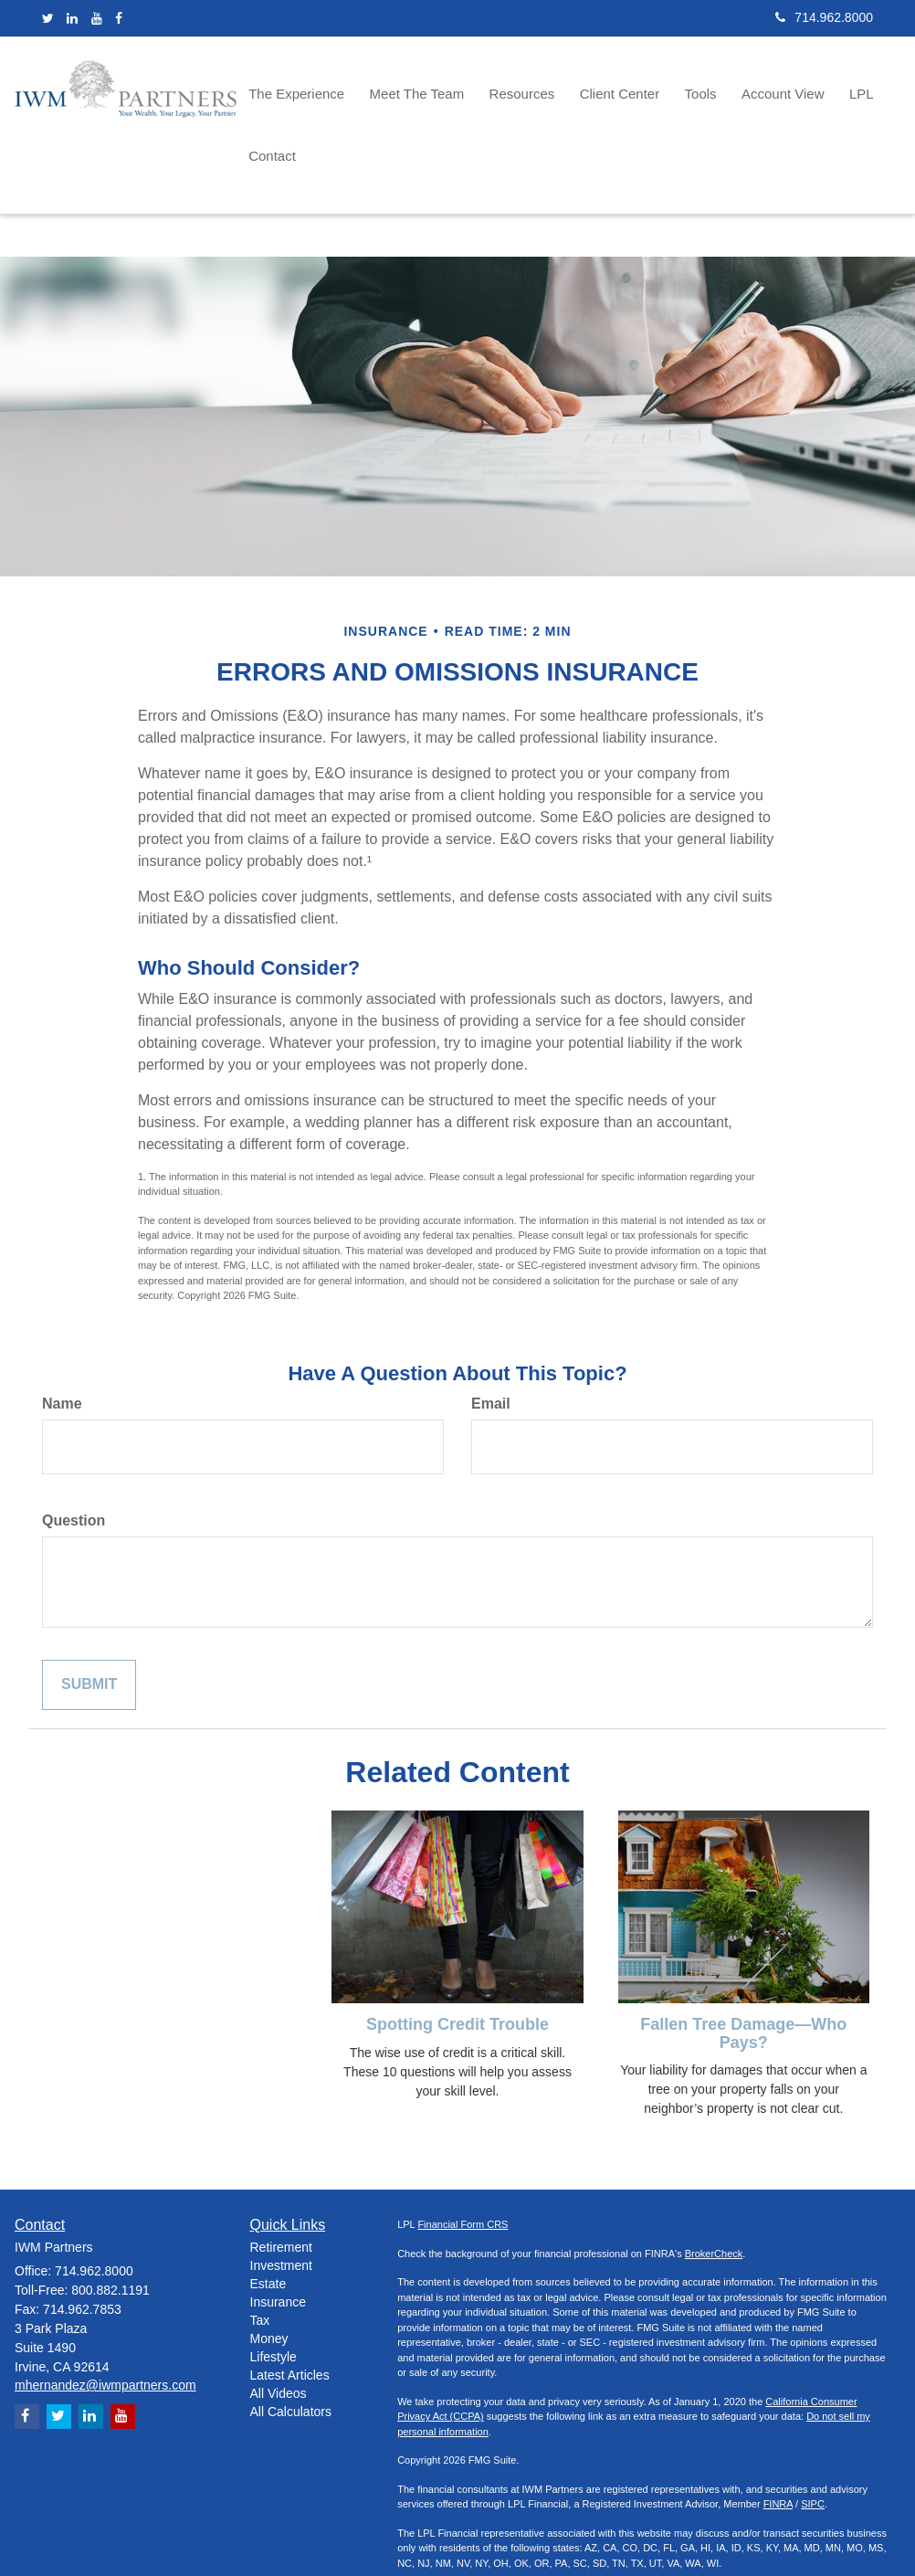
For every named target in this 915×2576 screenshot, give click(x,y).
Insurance (278, 2230)
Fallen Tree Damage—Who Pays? (743, 1962)
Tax (260, 2249)
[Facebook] (118, 18)
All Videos (278, 2322)
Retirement (281, 2176)
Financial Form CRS (462, 2153)
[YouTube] (96, 18)
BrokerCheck (714, 2182)
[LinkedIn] (72, 18)
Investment (281, 2194)
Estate (268, 2212)
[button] (308, 92)
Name (62, 1332)
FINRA (778, 2433)
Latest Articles (290, 2303)
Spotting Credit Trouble (457, 1953)
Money (269, 2267)
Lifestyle (273, 2285)
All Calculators (290, 2340)
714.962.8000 (824, 17)
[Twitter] (48, 18)
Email (490, 1332)
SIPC (813, 2433)
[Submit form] (89, 1614)
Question (73, 1449)
